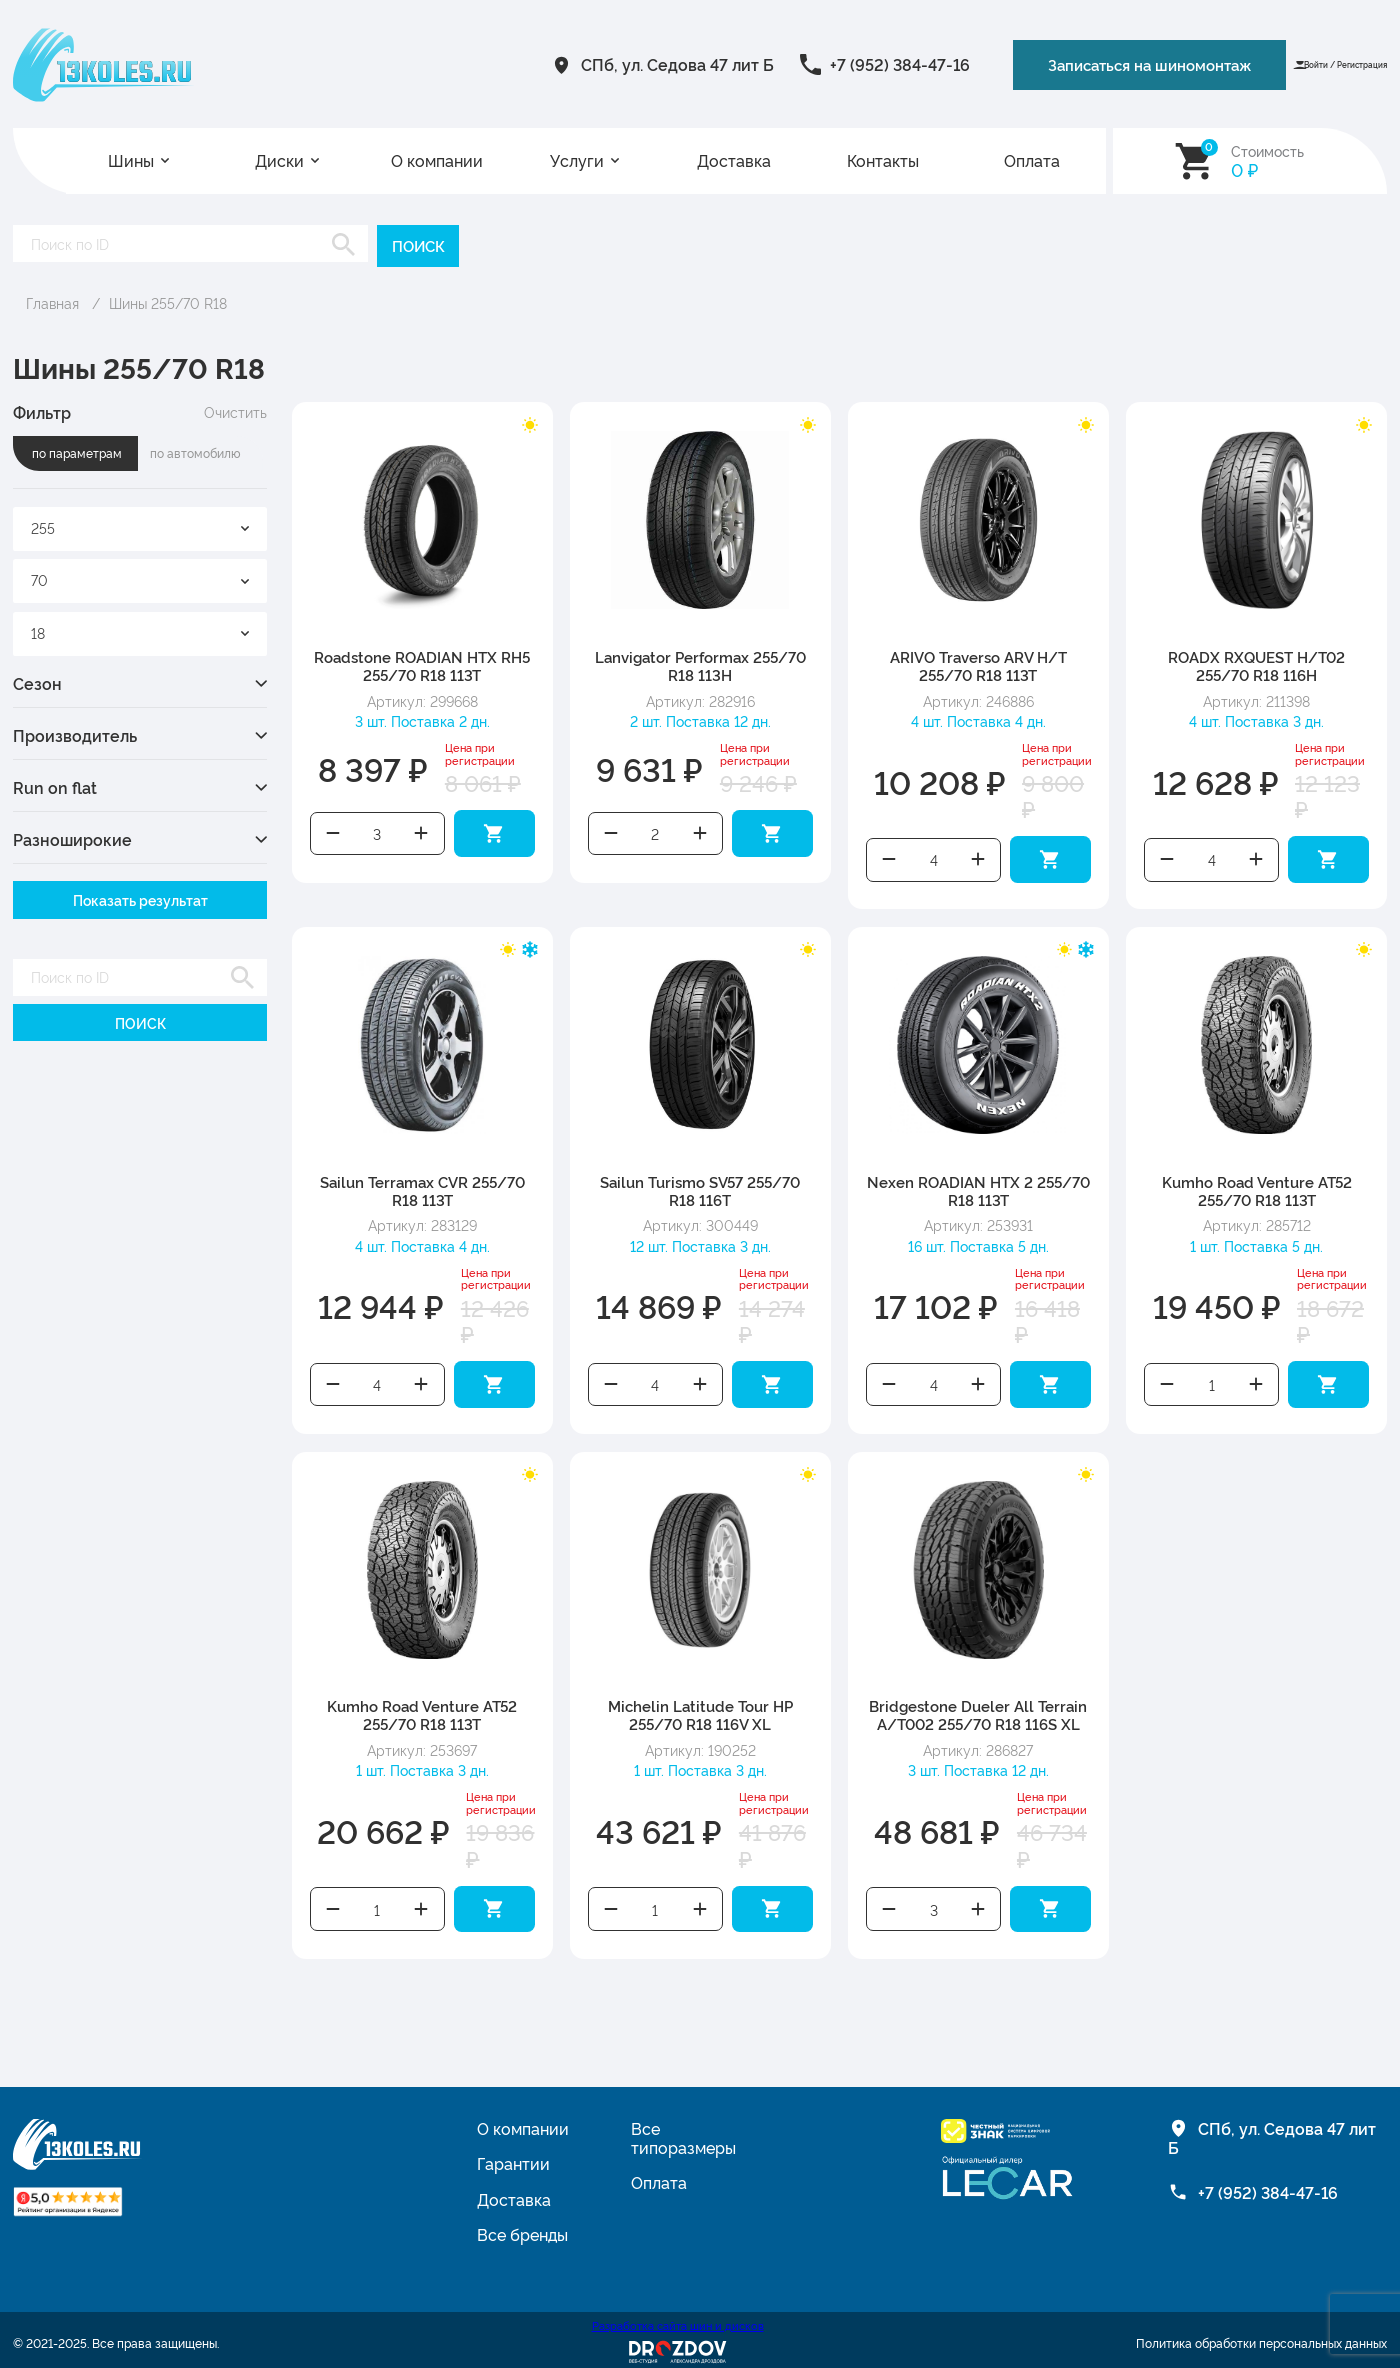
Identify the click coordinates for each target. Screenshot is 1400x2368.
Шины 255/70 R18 (168, 301)
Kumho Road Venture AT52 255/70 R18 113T (1257, 1186)
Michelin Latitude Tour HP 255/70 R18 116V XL (700, 1707)
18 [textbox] (38, 631)
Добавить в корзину (494, 831)
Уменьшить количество (333, 831)
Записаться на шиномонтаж (1011, 63)
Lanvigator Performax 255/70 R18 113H (700, 664)
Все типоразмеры (683, 2127)
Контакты (883, 160)
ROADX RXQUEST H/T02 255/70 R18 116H (1256, 664)
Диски (279, 160)
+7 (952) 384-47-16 (744, 64)
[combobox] (140, 528)
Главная (52, 301)
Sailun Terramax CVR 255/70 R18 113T (422, 1186)
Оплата (1032, 160)
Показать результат (140, 898)
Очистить (235, 411)
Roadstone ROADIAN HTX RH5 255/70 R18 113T (422, 664)
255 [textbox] (43, 526)
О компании (437, 160)
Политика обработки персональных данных (1261, 2333)
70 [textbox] (39, 578)
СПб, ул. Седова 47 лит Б (521, 64)
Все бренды (522, 2224)
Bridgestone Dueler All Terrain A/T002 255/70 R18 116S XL (978, 1707)
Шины (131, 160)
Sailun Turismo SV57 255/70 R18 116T (700, 1186)
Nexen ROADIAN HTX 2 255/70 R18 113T (978, 1186)
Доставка (734, 160)
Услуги (577, 160)
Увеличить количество (421, 831)
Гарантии (513, 2153)
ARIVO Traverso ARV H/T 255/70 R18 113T (978, 664)
